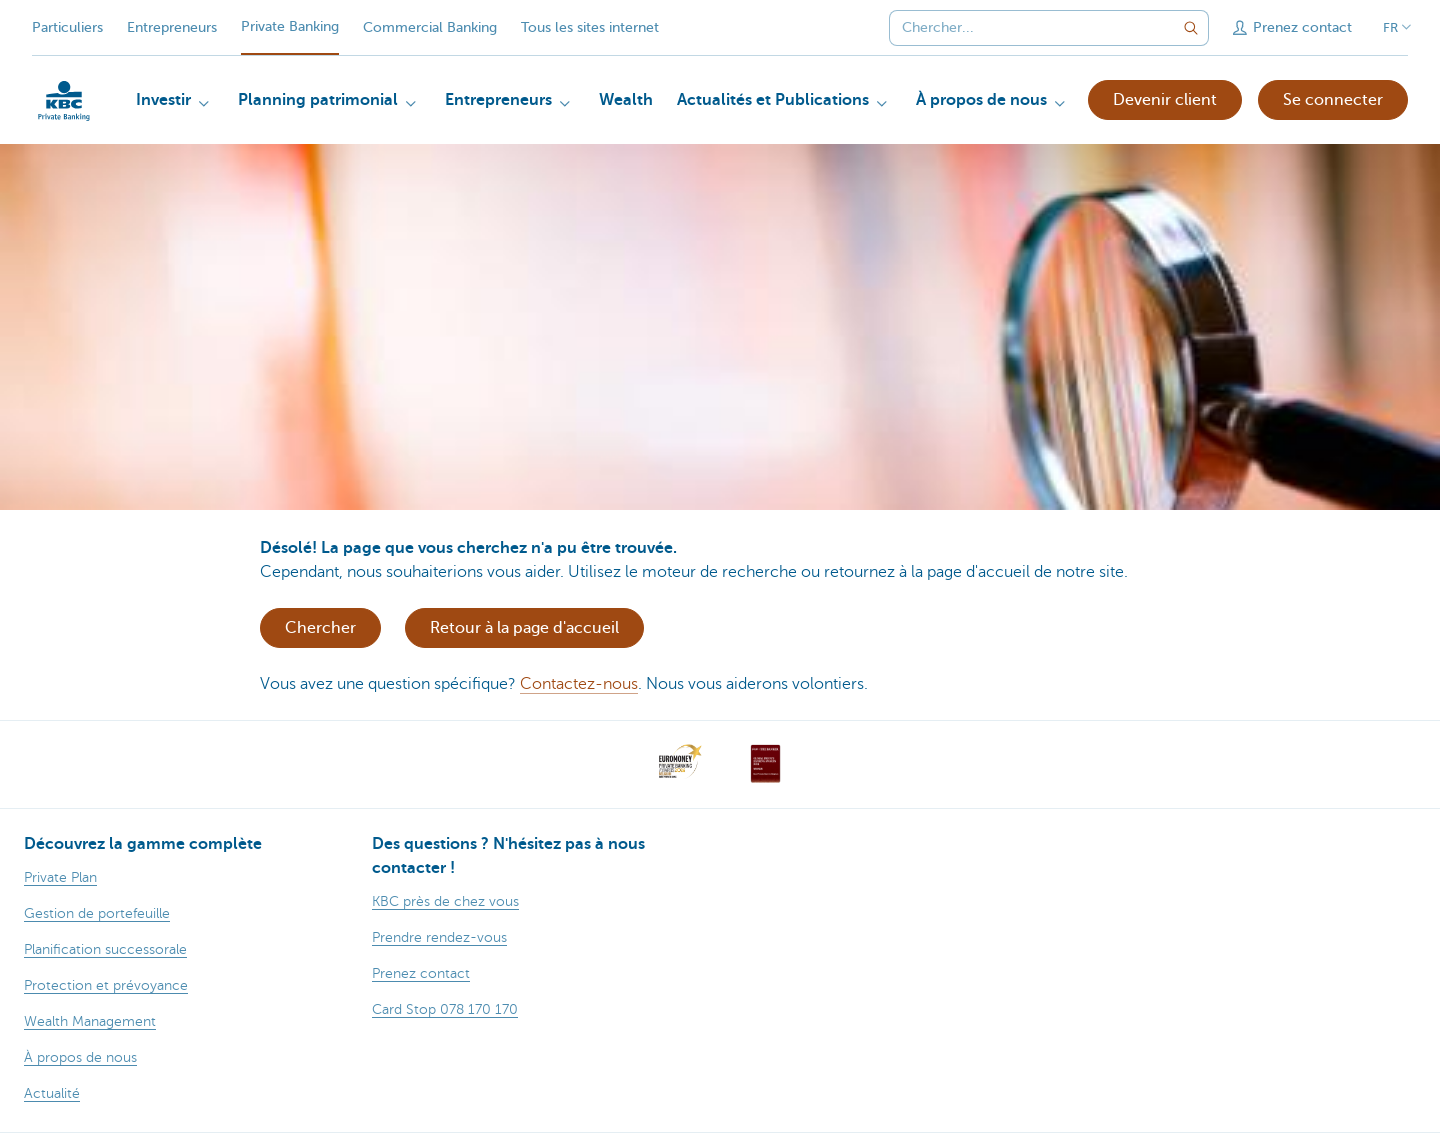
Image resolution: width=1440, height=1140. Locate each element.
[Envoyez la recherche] (1191, 28)
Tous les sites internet (590, 27)
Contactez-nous (579, 684)
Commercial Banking (430, 27)
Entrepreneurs (172, 27)
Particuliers (67, 27)
